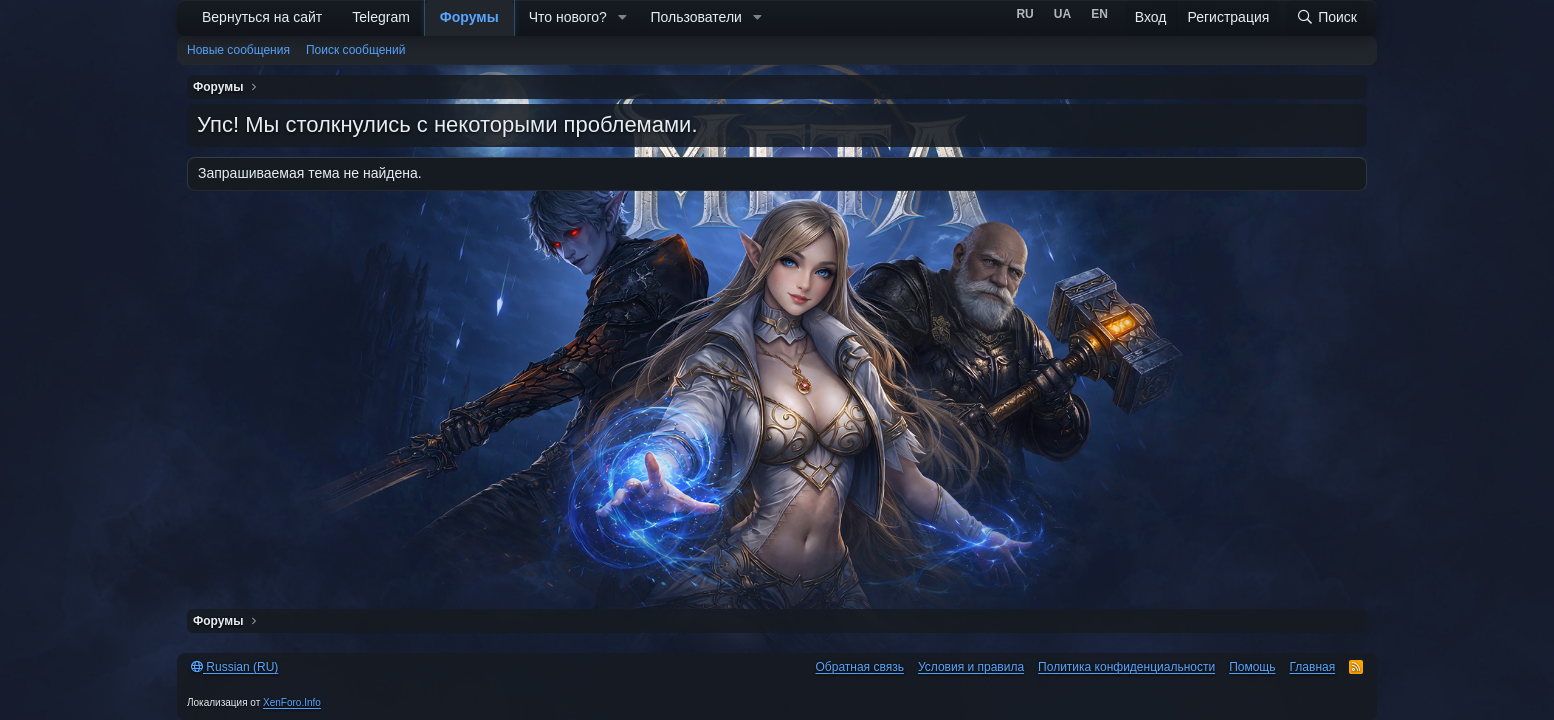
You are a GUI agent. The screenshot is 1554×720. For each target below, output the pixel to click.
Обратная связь (860, 667)
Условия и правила (971, 667)
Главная (1313, 667)
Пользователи (696, 17)
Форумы (469, 17)
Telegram (381, 17)
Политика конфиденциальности (1126, 667)
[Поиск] (1326, 18)
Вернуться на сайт (262, 17)
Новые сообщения (238, 50)
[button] (622, 18)
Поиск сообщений (355, 50)
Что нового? (568, 17)
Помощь (1252, 667)
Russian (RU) (234, 667)
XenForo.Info (292, 702)
